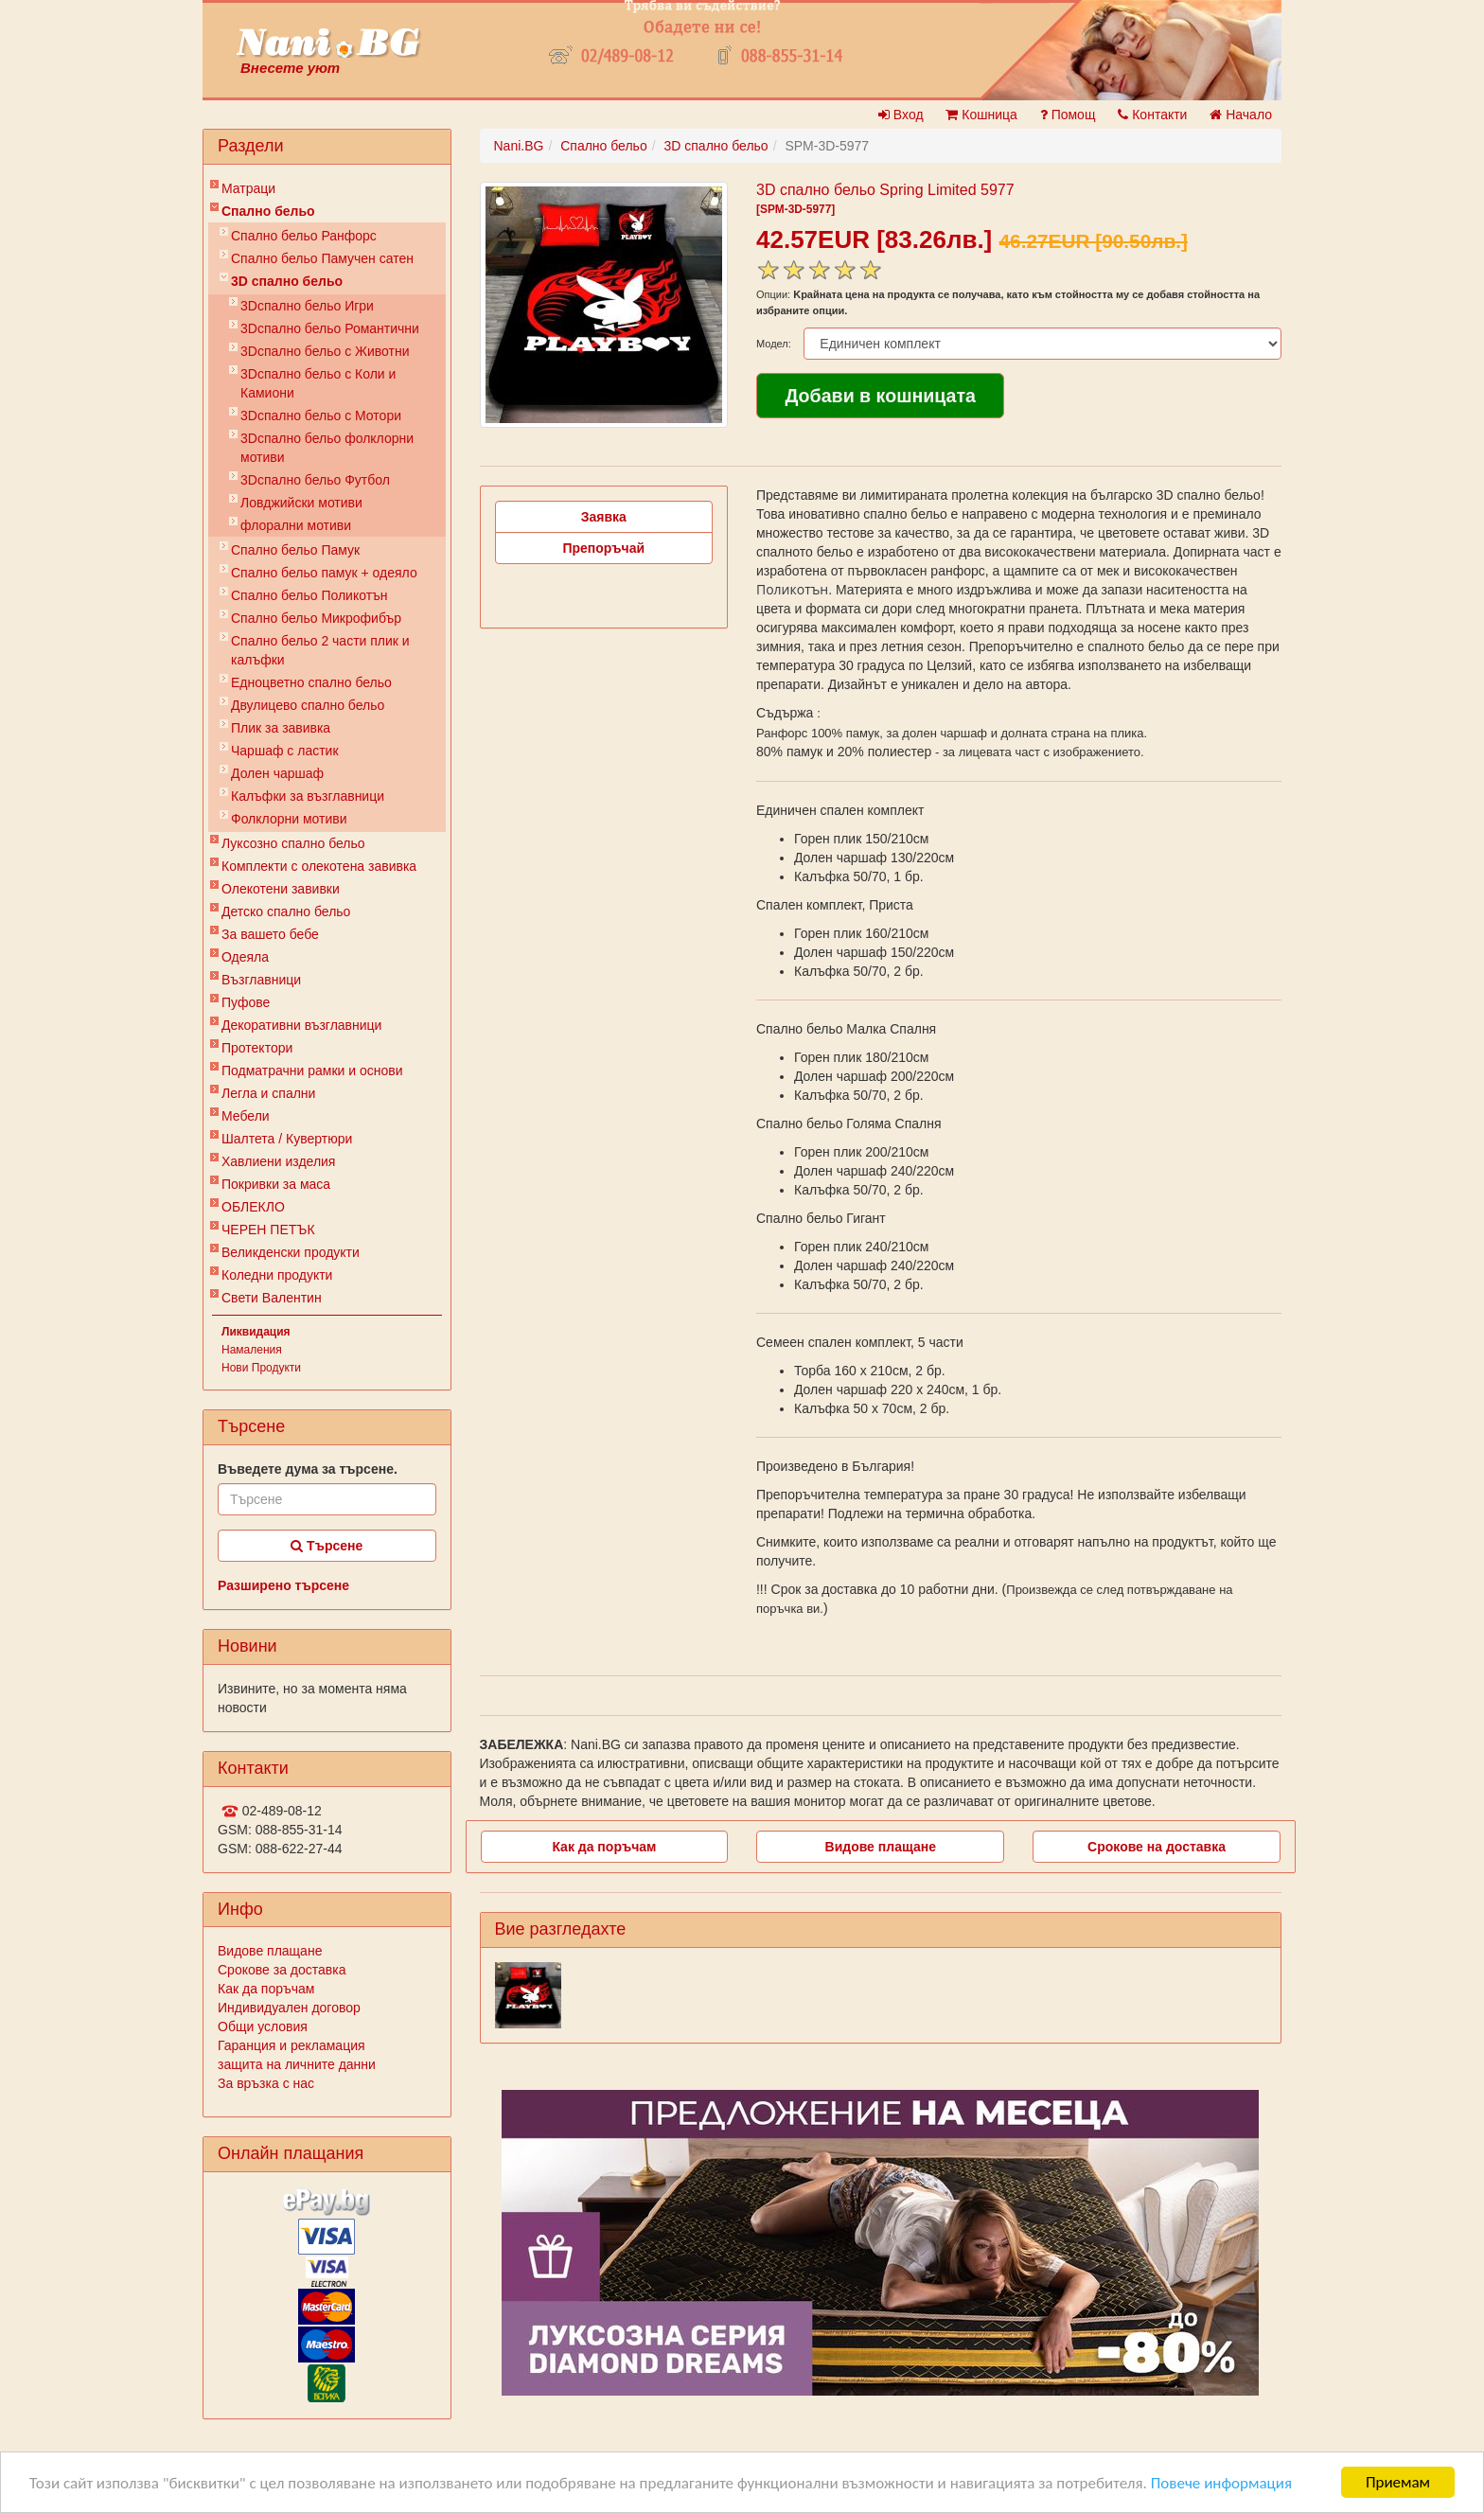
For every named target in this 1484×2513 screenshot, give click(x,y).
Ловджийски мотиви (301, 502)
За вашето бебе (270, 934)
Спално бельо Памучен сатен (322, 258)
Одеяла (245, 956)
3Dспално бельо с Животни (325, 351)
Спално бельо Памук (295, 549)
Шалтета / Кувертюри (286, 1138)
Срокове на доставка (1156, 1846)
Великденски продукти (290, 1252)
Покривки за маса (275, 1184)
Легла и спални (268, 1093)
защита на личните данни (297, 2064)
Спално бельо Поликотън (309, 595)
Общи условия (263, 2026)
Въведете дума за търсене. (308, 1469)
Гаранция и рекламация (291, 2045)
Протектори (256, 1047)
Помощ (1068, 114)
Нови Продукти (261, 1367)
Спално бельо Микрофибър (316, 618)
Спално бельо (268, 211)
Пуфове (245, 1002)
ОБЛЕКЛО (253, 1206)
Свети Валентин (271, 1297)
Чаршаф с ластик (285, 750)
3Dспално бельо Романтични (329, 328)
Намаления (251, 1349)
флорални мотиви (295, 525)
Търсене (326, 1545)
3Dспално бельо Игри (307, 305)
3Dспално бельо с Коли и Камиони (318, 383)
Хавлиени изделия (278, 1161)
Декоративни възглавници (301, 1025)
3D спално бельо (287, 281)
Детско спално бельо (285, 911)
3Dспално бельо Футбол (315, 479)
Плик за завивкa (280, 727)
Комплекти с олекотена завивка (318, 866)
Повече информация (1221, 2483)
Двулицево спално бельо (307, 705)
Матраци (248, 188)
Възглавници (261, 979)
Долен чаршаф (277, 773)
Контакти (1152, 114)
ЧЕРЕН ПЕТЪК (268, 1229)
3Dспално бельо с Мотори (320, 415)
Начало (1241, 114)
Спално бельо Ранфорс (304, 235)
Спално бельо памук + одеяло (324, 572)
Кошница (980, 114)
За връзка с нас (266, 2083)
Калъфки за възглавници (307, 796)
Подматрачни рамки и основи (312, 1070)
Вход (901, 114)
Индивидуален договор (289, 2007)
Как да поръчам (266, 1988)
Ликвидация (256, 1331)
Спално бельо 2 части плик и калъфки (320, 650)
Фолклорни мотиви (289, 818)
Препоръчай (603, 548)
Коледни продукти (276, 1275)
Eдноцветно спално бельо (311, 682)
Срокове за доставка (281, 1969)
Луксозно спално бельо (293, 843)
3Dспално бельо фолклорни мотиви (327, 448)
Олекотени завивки (280, 888)
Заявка (604, 516)
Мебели (245, 1116)
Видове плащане (270, 1950)
